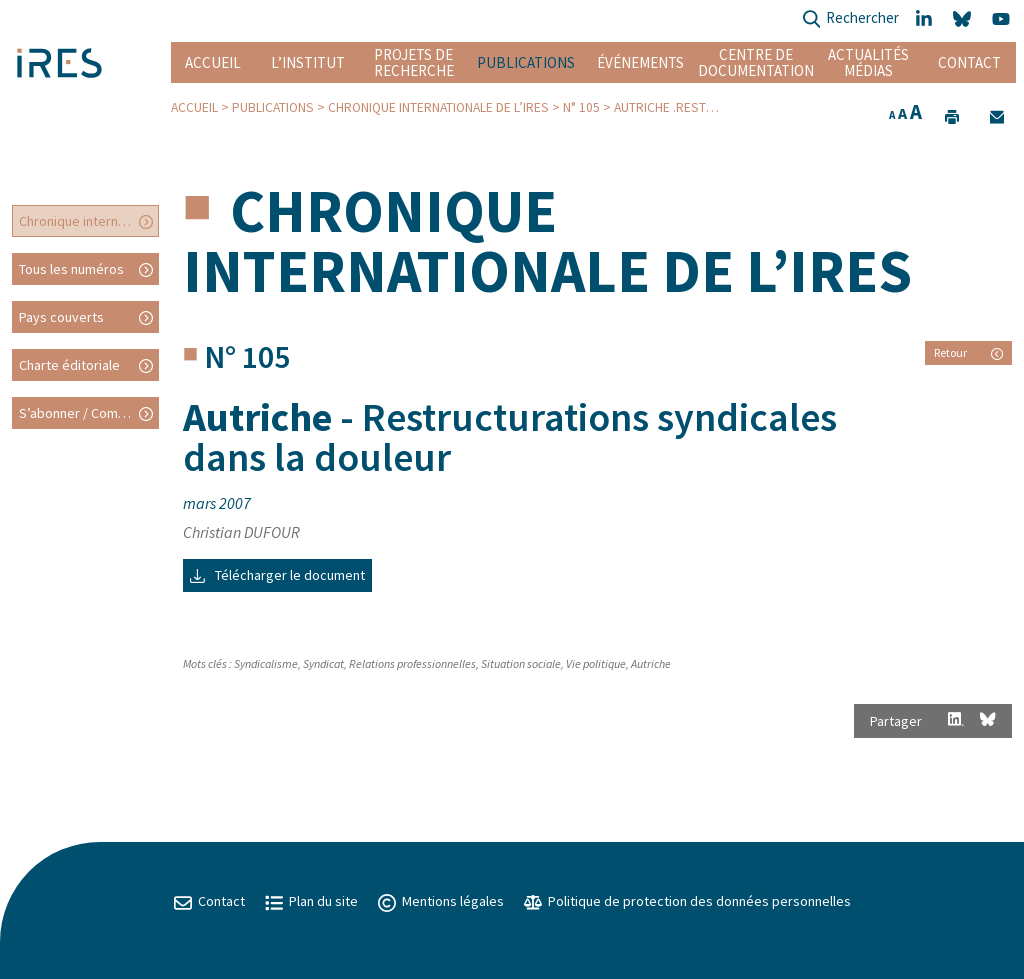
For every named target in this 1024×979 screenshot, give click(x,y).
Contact (969, 62)
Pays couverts (61, 317)
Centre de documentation (755, 62)
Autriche (651, 663)
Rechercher (850, 19)
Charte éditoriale (69, 365)
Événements (640, 62)
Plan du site (311, 901)
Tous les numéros (71, 269)
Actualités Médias (868, 62)
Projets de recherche (414, 62)
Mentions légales (441, 901)
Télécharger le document (277, 575)
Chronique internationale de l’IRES (438, 107)
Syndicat (323, 663)
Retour (968, 352)
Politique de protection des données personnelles (687, 901)
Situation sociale (521, 663)
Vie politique (596, 663)
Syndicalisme (266, 663)
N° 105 (581, 107)
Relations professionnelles (412, 663)
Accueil (213, 62)
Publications (526, 62)
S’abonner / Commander (89, 413)
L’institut (308, 62)
